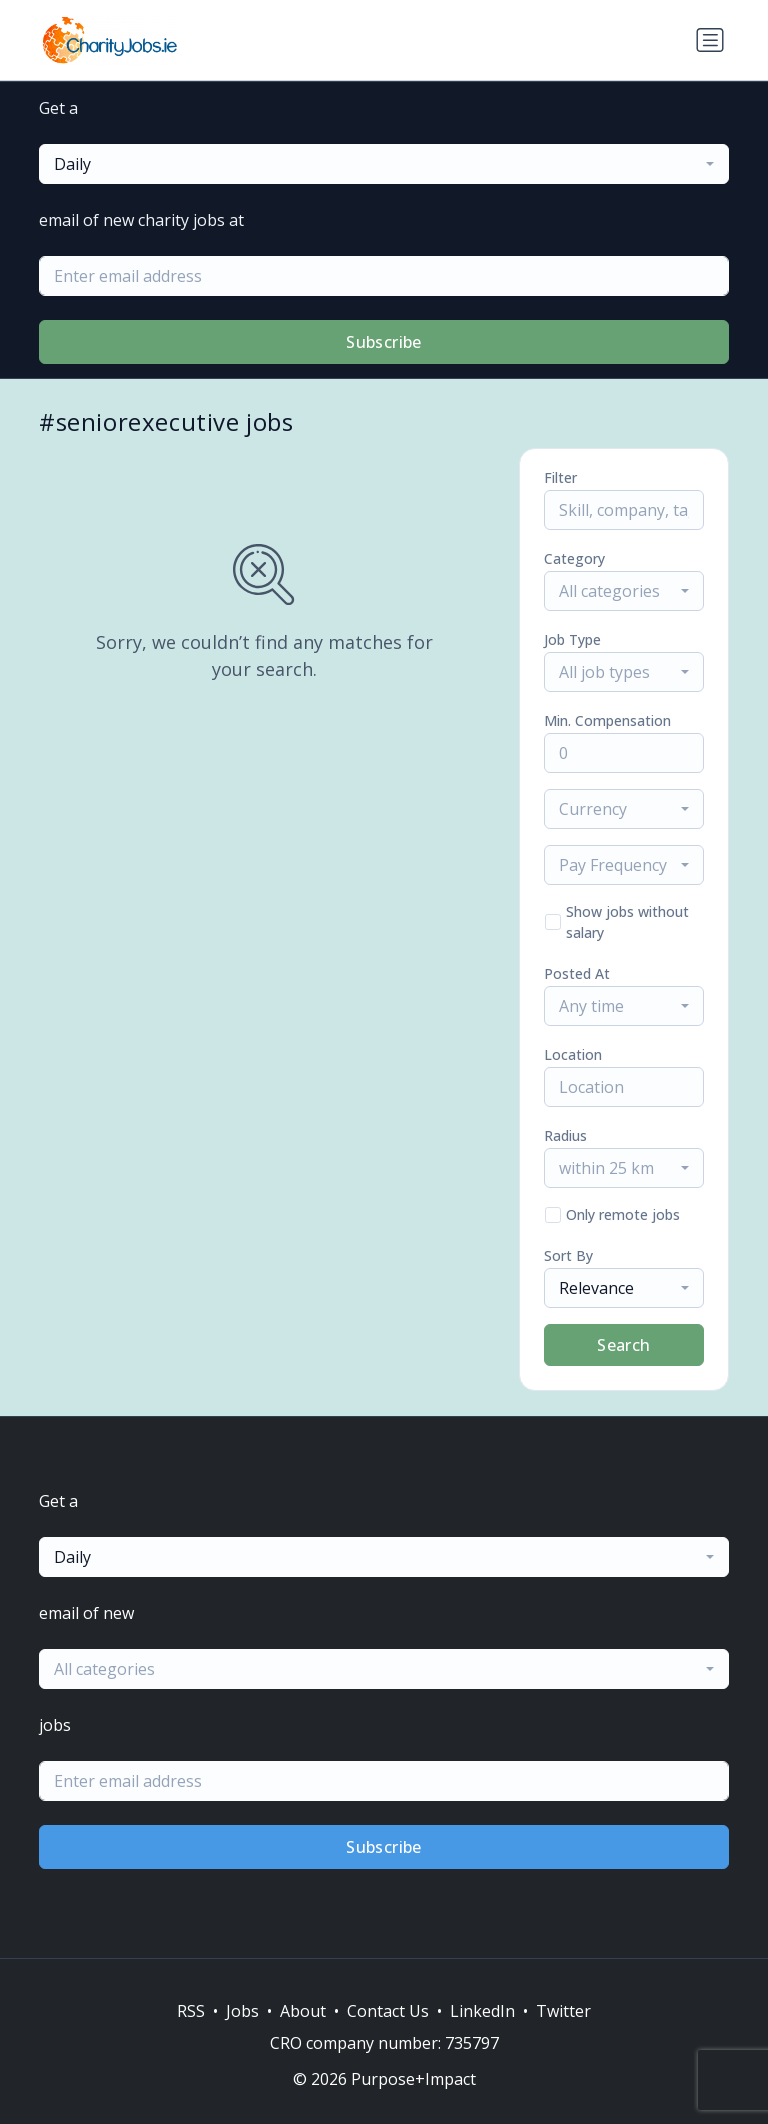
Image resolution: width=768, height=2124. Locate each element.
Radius (565, 1135)
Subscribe (384, 342)
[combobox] (384, 164)
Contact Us (388, 2011)
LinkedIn (482, 2011)
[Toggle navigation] (710, 40)
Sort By (568, 1255)
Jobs (242, 2011)
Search (623, 1345)
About (303, 2011)
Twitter (563, 2011)
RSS (191, 2011)
